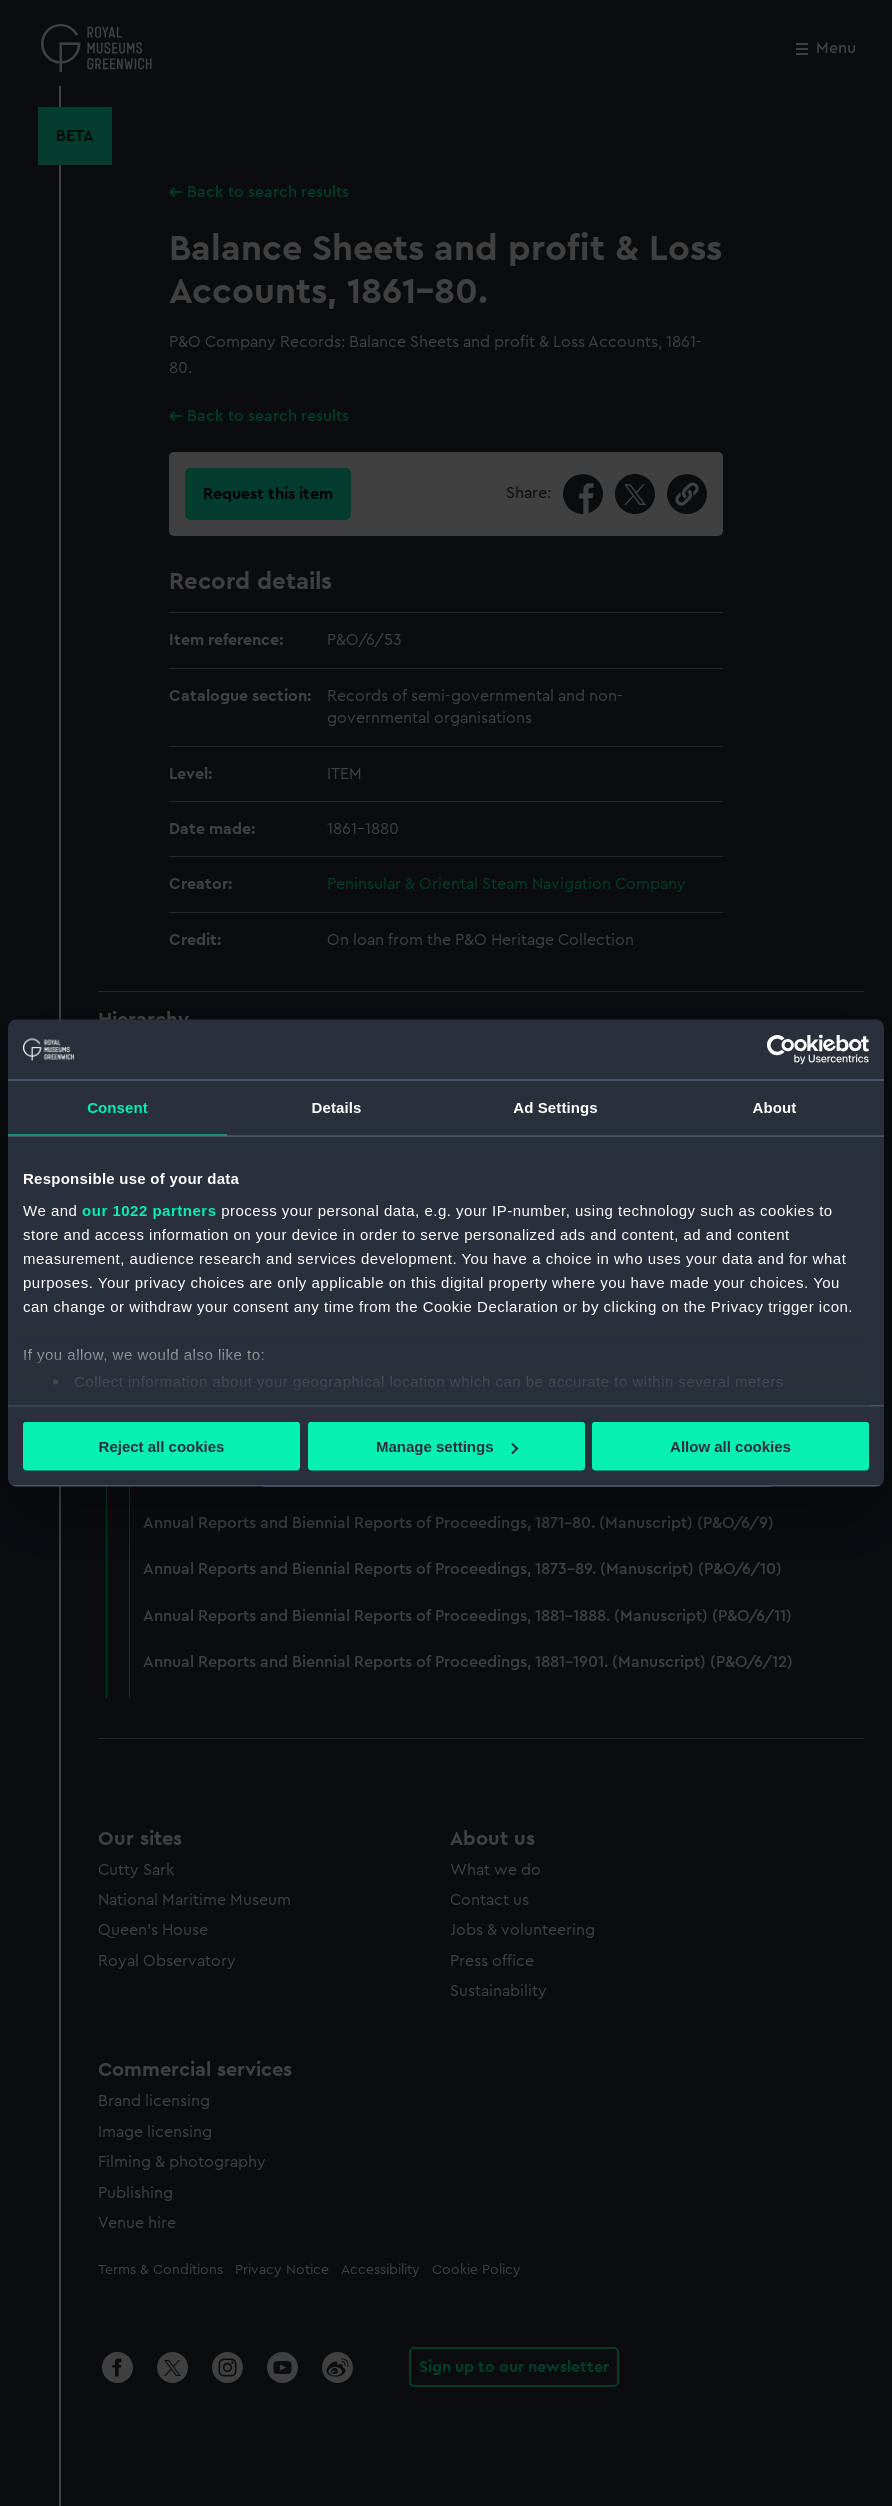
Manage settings (447, 1446)
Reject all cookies (162, 1446)
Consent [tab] (117, 1107)
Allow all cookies (730, 1446)
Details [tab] (337, 1107)
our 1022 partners (149, 1209)
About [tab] (775, 1107)
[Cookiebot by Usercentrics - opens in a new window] (781, 1050)
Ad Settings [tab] (555, 1107)
